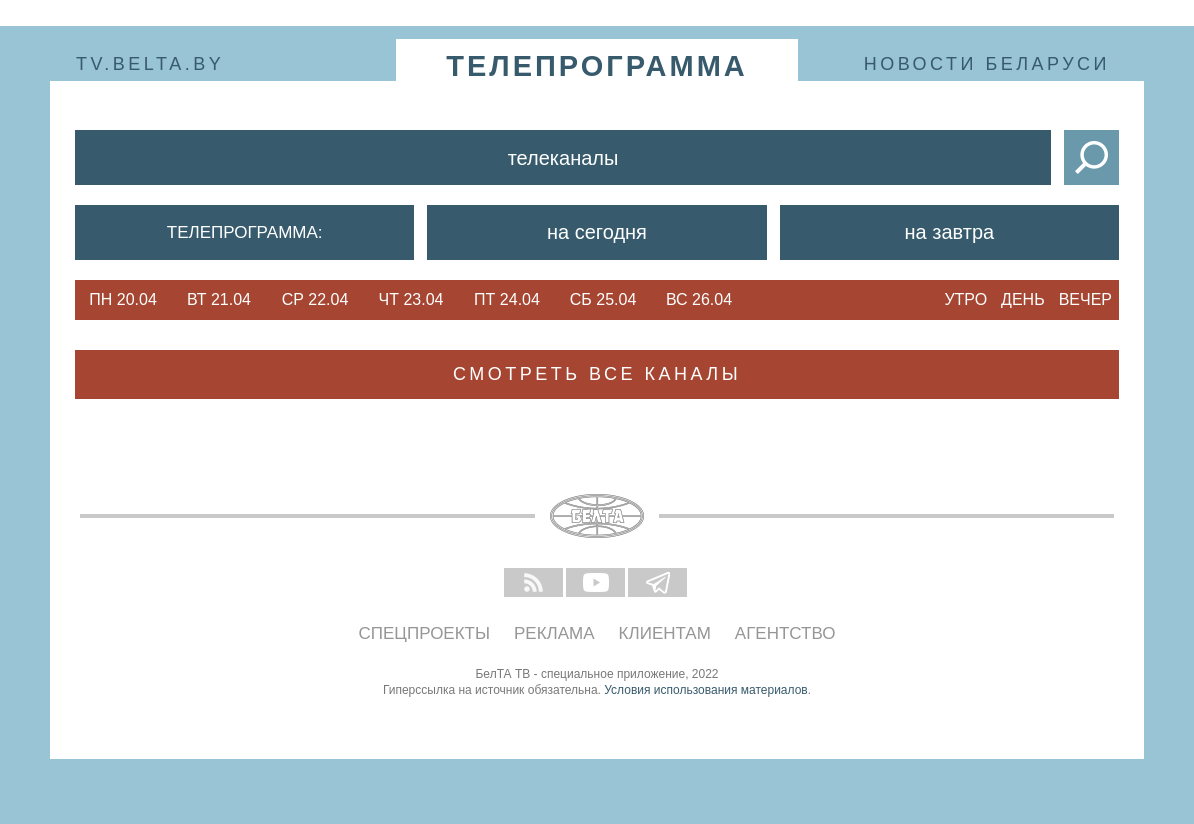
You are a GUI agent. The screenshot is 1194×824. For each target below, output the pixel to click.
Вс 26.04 (699, 299)
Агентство (785, 633)
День (1023, 299)
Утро (965, 299)
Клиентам (665, 633)
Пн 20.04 (123, 299)
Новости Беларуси (987, 64)
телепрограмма (597, 66)
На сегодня (597, 232)
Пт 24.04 (507, 299)
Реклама (554, 633)
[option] (123, 300)
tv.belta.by (150, 64)
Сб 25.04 (603, 299)
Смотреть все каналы (597, 374)
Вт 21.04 (219, 299)
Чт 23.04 (411, 299)
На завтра (950, 232)
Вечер (1085, 299)
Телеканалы (563, 158)
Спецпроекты (425, 633)
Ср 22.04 (315, 299)
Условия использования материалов (705, 690)
